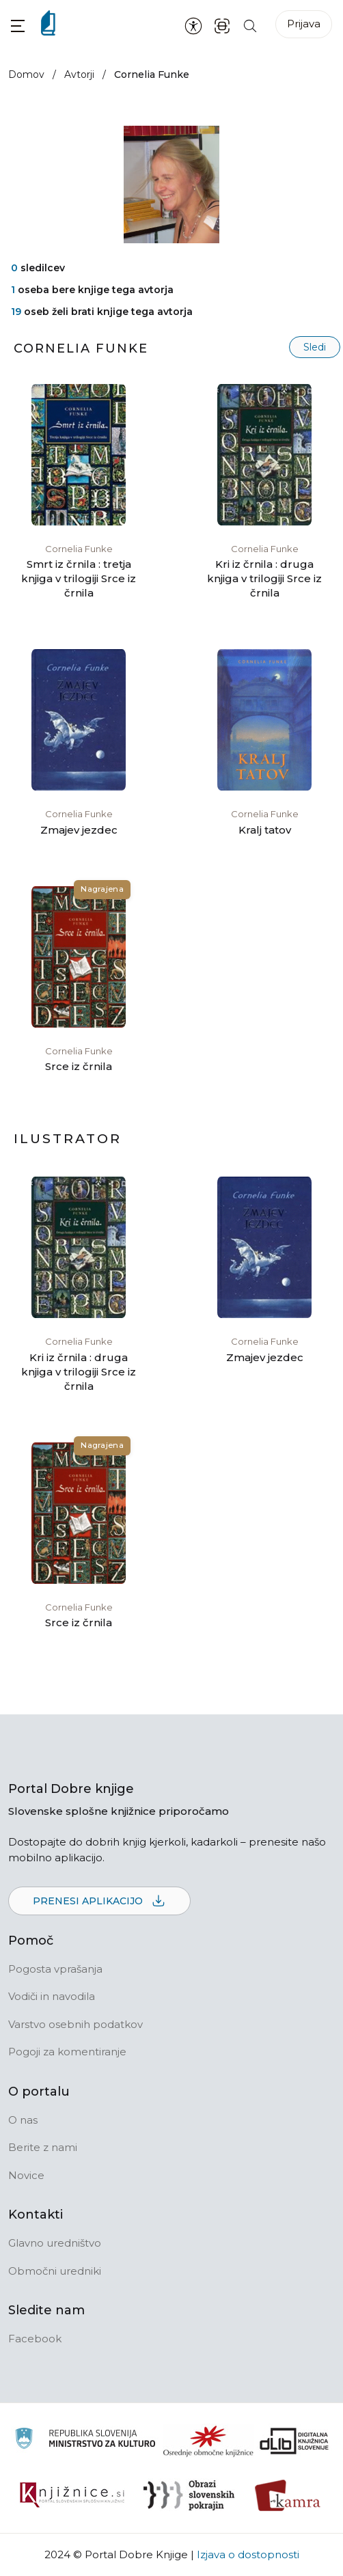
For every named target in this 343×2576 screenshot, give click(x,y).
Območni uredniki (54, 2270)
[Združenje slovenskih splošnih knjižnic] (72, 2495)
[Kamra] (288, 2495)
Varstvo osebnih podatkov (75, 2024)
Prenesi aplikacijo (99, 1901)
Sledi (314, 347)
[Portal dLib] (294, 2441)
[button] (18, 25)
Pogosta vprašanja (55, 1968)
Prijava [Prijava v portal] (303, 23)
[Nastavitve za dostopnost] (193, 25)
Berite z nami (42, 2147)
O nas (23, 2119)
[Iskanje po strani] (250, 25)
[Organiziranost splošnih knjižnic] (208, 2441)
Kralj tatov (264, 829)
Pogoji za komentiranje (67, 2051)
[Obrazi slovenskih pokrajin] (189, 2495)
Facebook (34, 2338)
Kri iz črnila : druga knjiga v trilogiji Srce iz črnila (264, 578)
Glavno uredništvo (54, 2242)
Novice (26, 2175)
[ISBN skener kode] (222, 25)
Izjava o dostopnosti (248, 2554)
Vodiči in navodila (51, 1996)
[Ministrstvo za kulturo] (85, 2440)
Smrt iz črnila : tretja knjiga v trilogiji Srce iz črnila (78, 578)
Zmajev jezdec (79, 829)
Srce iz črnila (78, 1066)
